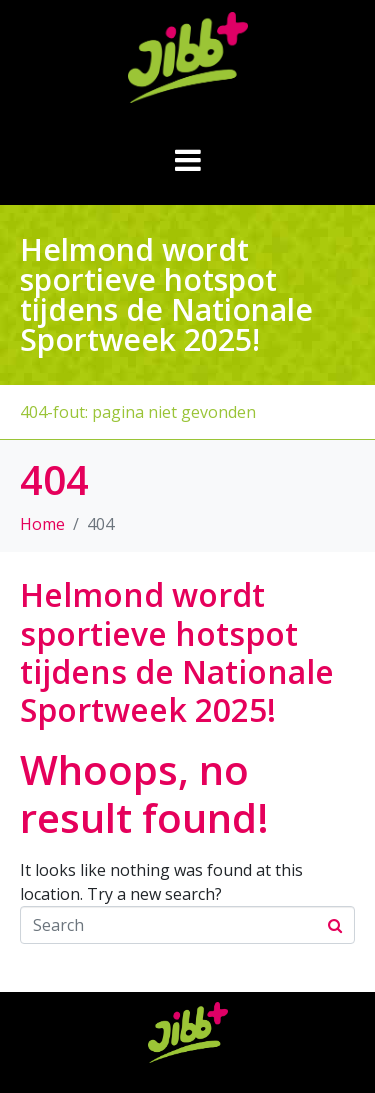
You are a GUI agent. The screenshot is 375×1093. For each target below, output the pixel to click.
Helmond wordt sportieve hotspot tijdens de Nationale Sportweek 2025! (177, 652)
